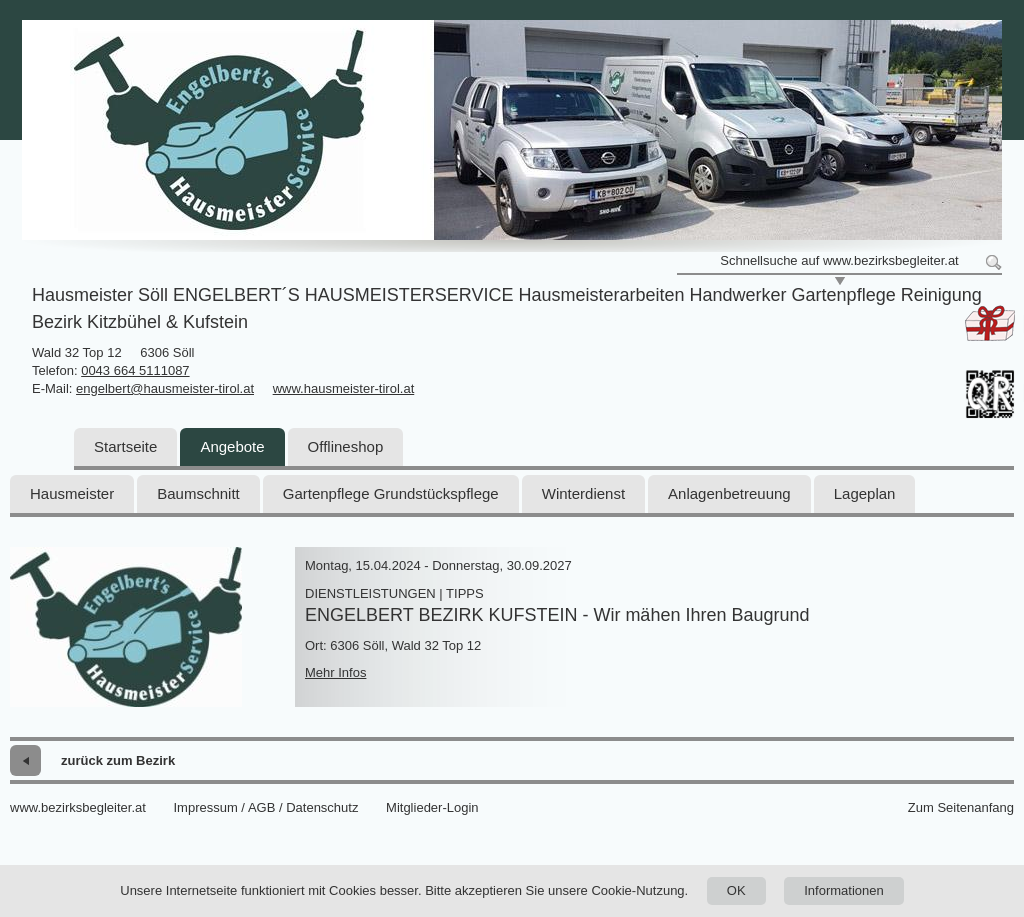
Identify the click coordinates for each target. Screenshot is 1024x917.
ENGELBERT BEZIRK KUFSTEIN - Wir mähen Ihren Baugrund (557, 615)
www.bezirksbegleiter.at (78, 807)
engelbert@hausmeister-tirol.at (165, 388)
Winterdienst (583, 493)
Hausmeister (72, 493)
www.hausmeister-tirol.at (344, 388)
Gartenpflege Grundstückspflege (391, 493)
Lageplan (865, 493)
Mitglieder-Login (432, 807)
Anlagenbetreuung (729, 493)
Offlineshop (346, 446)
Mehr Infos (335, 672)
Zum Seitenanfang (961, 807)
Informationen (844, 890)
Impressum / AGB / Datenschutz (265, 807)
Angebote (232, 446)
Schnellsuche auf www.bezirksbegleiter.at (839, 260)
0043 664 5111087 (135, 370)
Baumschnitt (198, 493)
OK (736, 890)
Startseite (125, 446)
